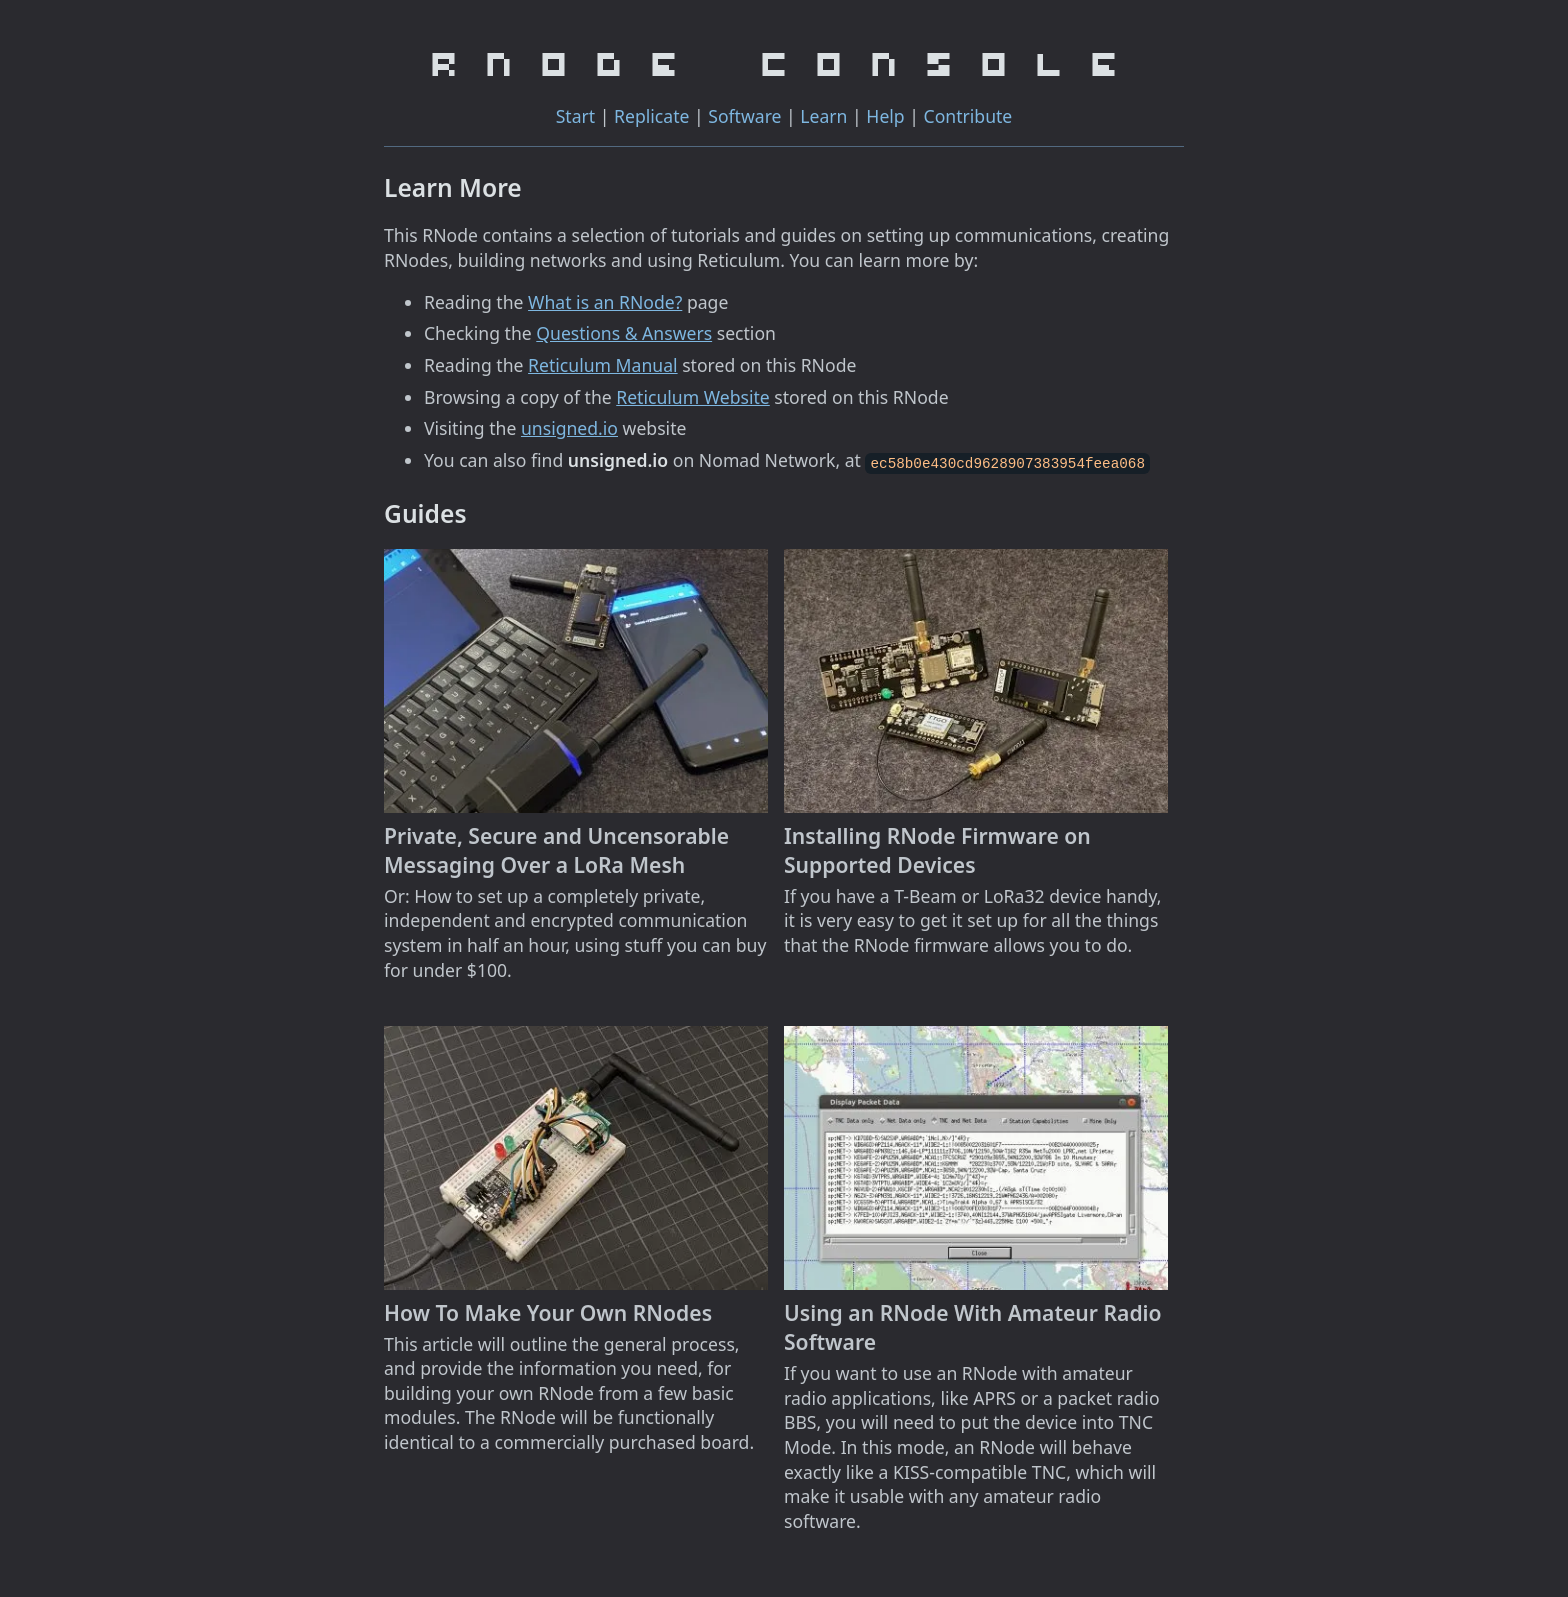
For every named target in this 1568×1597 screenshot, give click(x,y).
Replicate (651, 116)
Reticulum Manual (603, 365)
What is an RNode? (605, 302)
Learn (823, 116)
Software (744, 116)
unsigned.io (569, 428)
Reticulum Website (693, 397)
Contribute (968, 116)
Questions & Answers (624, 333)
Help (885, 116)
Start (576, 116)
